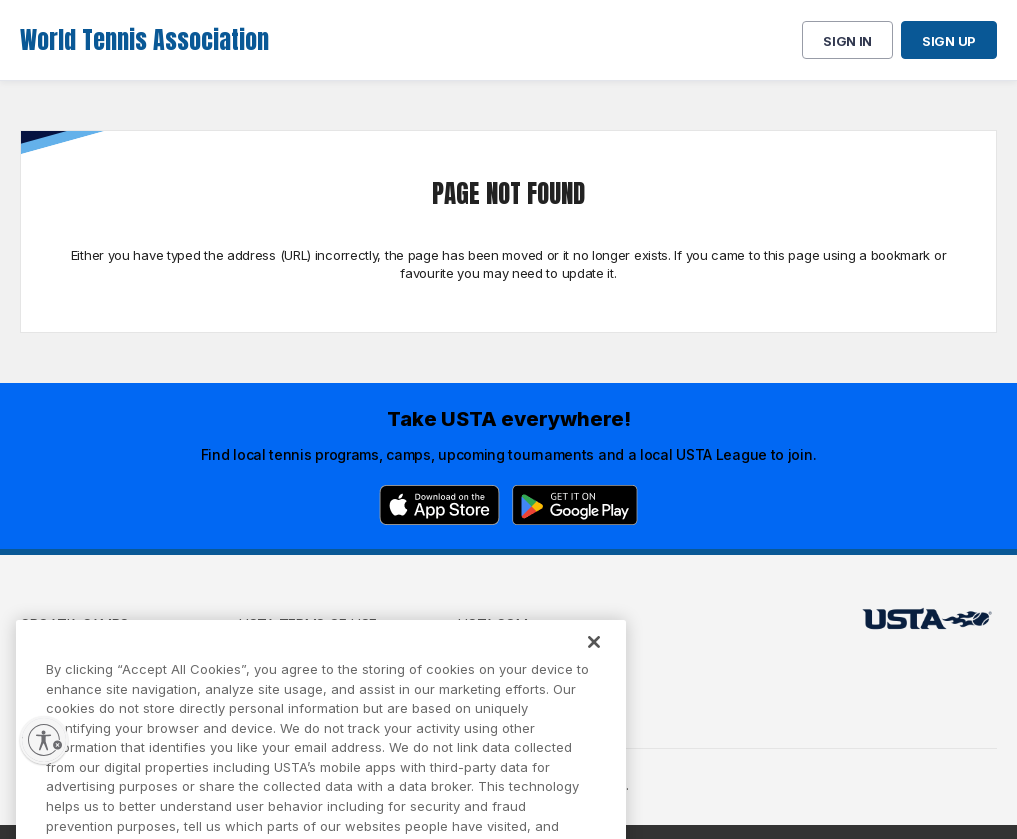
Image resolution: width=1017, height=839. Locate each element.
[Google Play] (575, 505)
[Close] (594, 661)
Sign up (949, 41)
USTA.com (493, 624)
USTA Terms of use (308, 624)
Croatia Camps (74, 624)
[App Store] (439, 505)
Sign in (847, 41)
